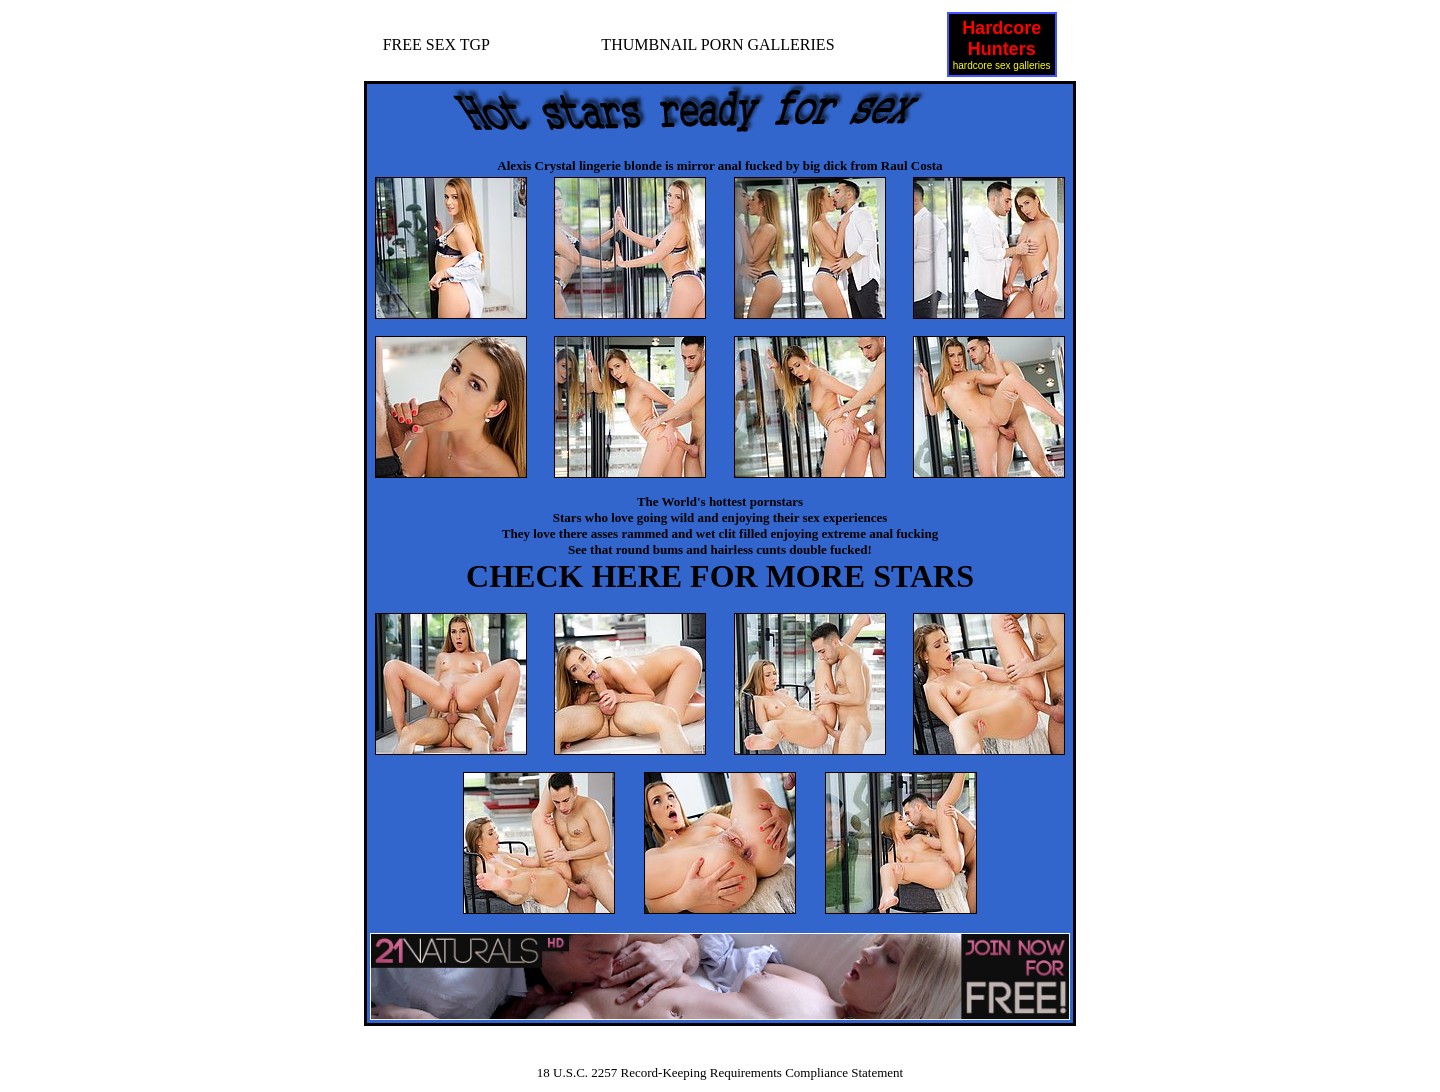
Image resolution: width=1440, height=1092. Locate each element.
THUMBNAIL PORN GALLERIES (717, 44)
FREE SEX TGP (436, 44)
